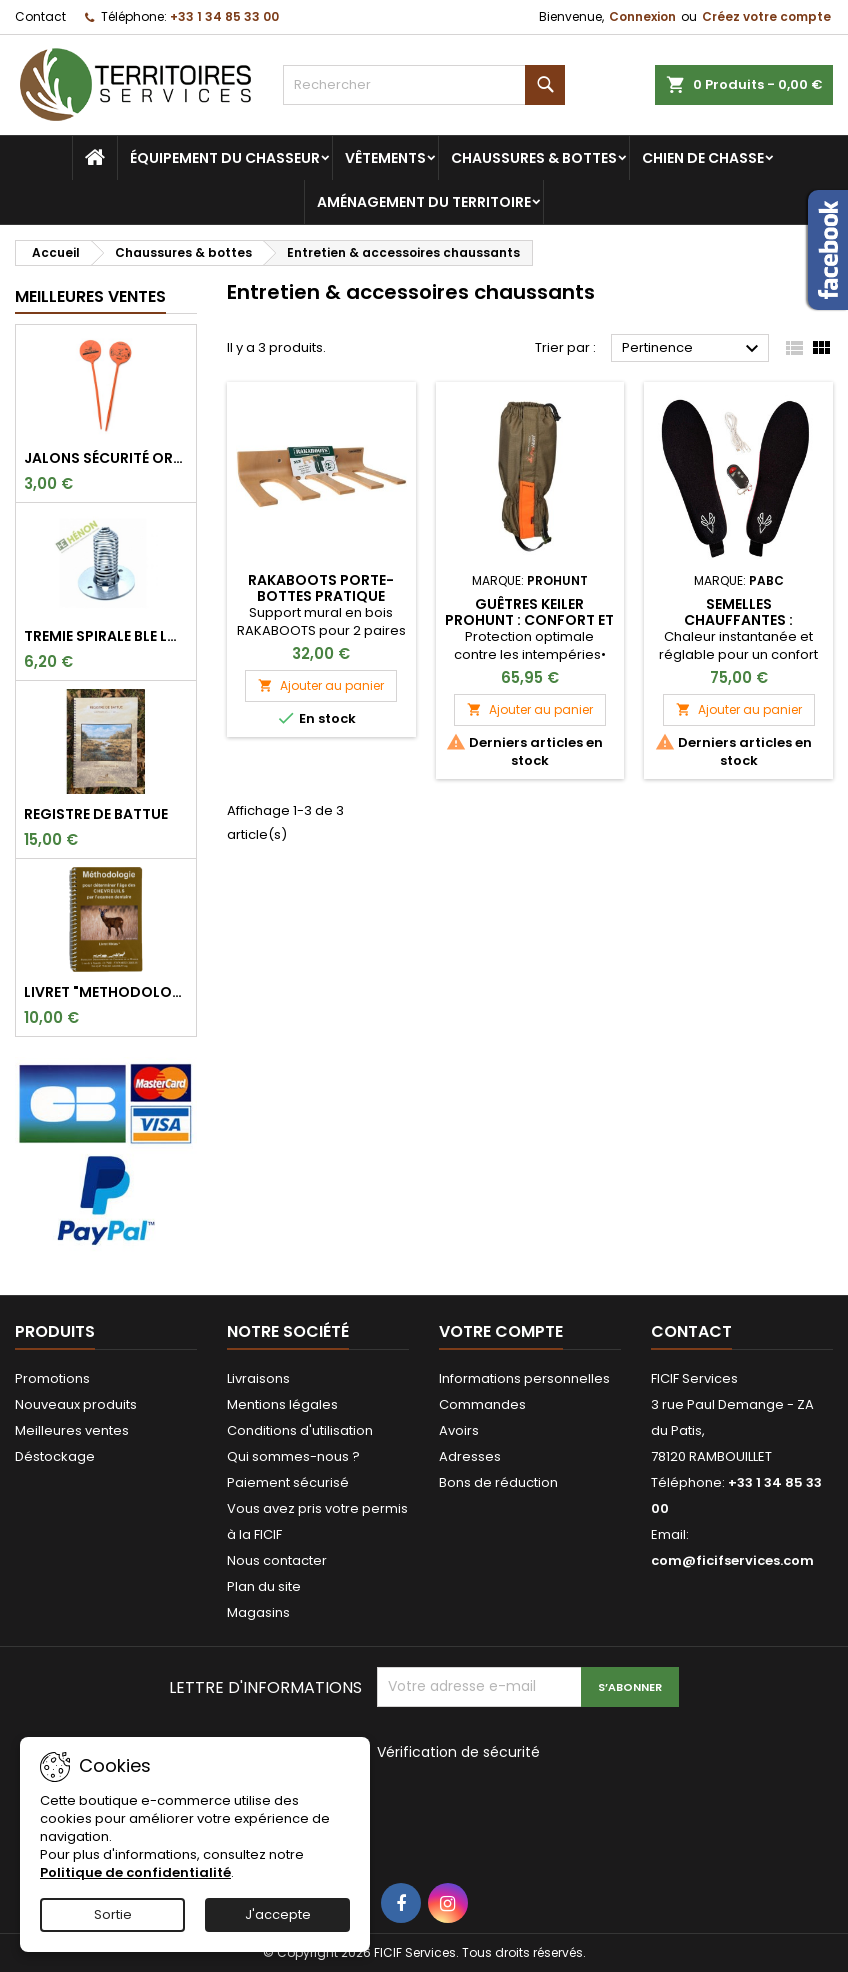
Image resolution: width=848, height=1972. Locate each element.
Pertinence (693, 349)
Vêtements (385, 158)
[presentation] (511, 1808)
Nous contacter (277, 1560)
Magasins (258, 1612)
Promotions (52, 1378)
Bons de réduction (498, 1482)
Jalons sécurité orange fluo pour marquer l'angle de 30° (106, 458)
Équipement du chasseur (225, 158)
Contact (40, 16)
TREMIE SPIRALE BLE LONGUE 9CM (106, 636)
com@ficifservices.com (732, 1560)
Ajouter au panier (321, 685)
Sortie (113, 1914)
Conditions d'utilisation (300, 1430)
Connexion (642, 16)
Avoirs (459, 1430)
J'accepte (278, 1914)
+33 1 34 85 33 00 (224, 16)
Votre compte (501, 1331)
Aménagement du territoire (424, 202)
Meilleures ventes (72, 1430)
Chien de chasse (703, 158)
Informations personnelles (524, 1378)
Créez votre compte (766, 16)
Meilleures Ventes (90, 296)
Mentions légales (282, 1404)
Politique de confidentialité (135, 1872)
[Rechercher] (424, 85)
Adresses (470, 1456)
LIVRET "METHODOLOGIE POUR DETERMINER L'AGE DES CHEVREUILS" (106, 992)
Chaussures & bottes (534, 158)
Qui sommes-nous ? (293, 1456)
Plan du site (264, 1586)
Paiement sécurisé (288, 1482)
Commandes (482, 1404)
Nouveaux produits (76, 1404)
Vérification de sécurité (458, 1751)
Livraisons (258, 1378)
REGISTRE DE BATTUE (96, 814)
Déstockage (55, 1456)
